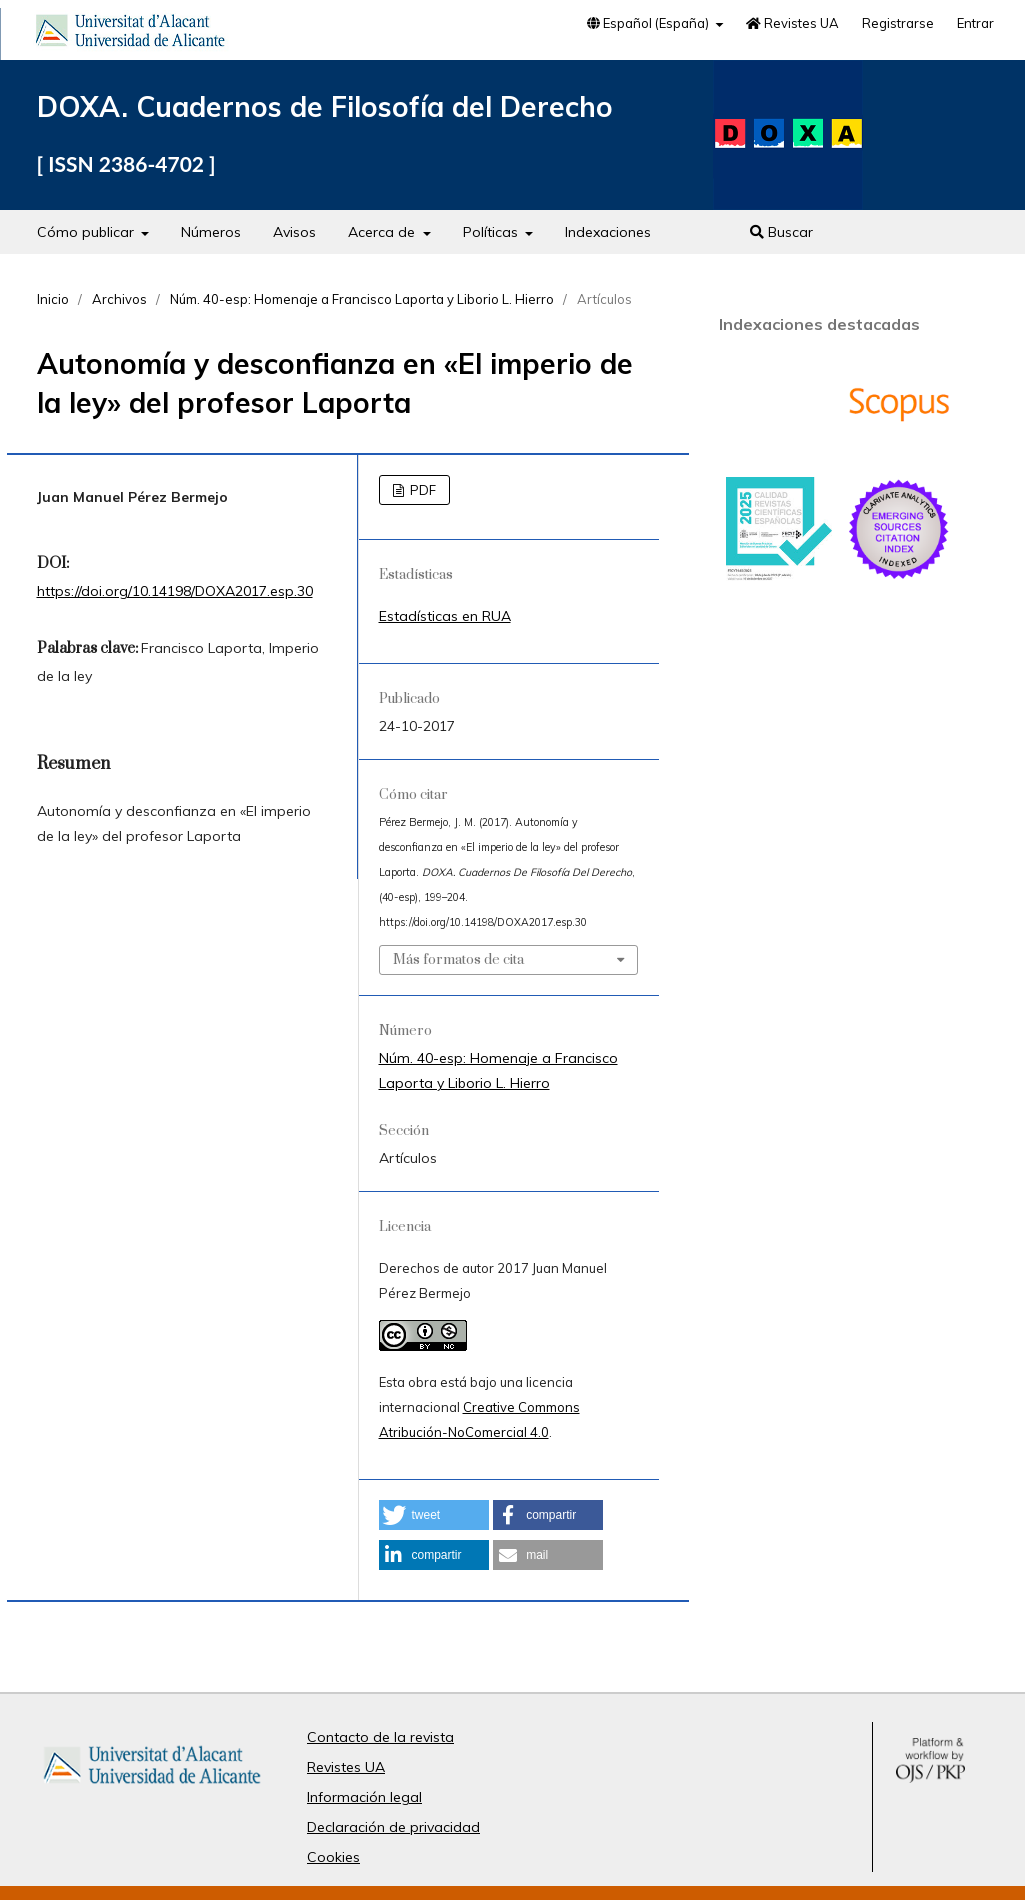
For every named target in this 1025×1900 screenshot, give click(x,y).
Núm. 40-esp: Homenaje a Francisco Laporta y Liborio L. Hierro (362, 299)
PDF (421, 490)
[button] (434, 1515)
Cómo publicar (87, 232)
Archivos (119, 299)
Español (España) (649, 23)
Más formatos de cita (458, 960)
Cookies (333, 1857)
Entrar (975, 23)
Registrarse (898, 23)
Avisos (294, 232)
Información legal (364, 1797)
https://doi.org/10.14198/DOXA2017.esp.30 (175, 591)
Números (211, 232)
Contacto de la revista (380, 1737)
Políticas (492, 232)
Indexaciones (608, 232)
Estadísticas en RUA (445, 616)
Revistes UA (792, 23)
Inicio (53, 299)
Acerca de (383, 232)
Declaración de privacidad (393, 1827)
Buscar (781, 232)
